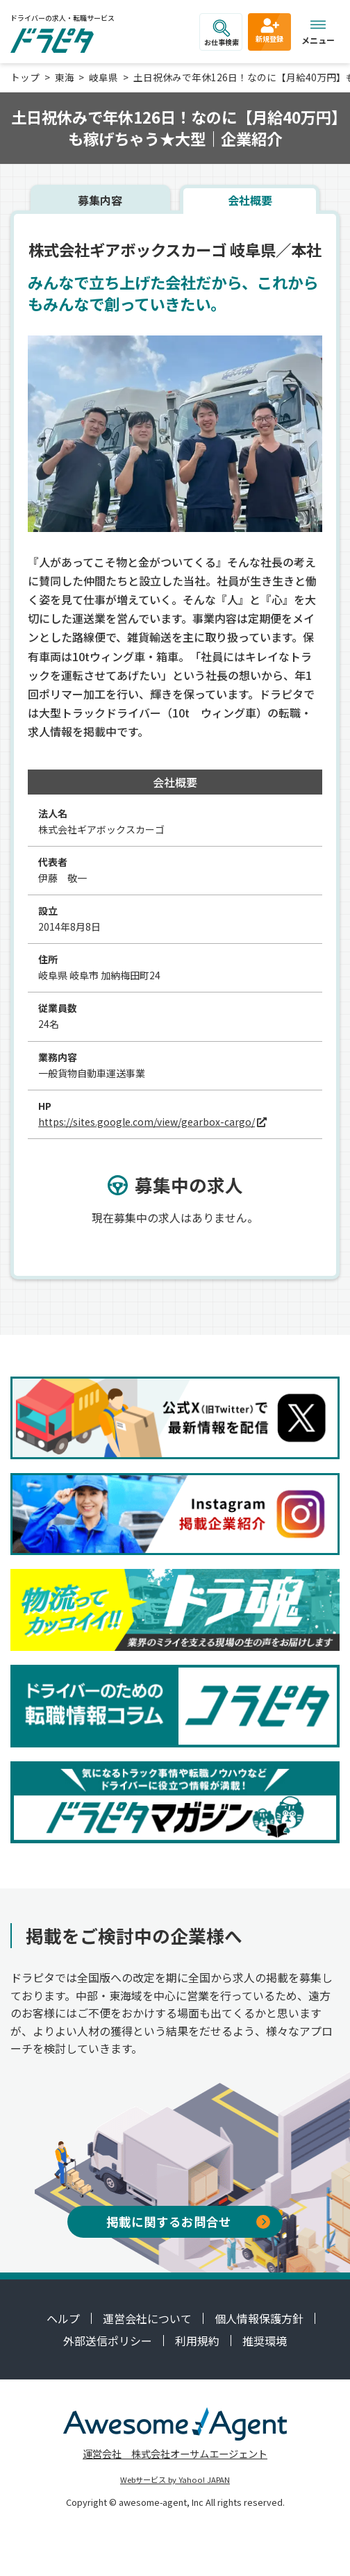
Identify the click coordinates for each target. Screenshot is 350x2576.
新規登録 (269, 30)
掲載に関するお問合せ (188, 2221)
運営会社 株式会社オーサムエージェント (175, 2453)
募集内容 (100, 200)
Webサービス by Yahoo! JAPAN (175, 2479)
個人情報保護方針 (259, 2318)
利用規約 (197, 2340)
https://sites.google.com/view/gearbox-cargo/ (146, 1122)
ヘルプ (63, 2318)
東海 (64, 77)
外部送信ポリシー (107, 2340)
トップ (25, 77)
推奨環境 (264, 2340)
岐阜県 (103, 77)
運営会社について (147, 2318)
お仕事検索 (221, 33)
